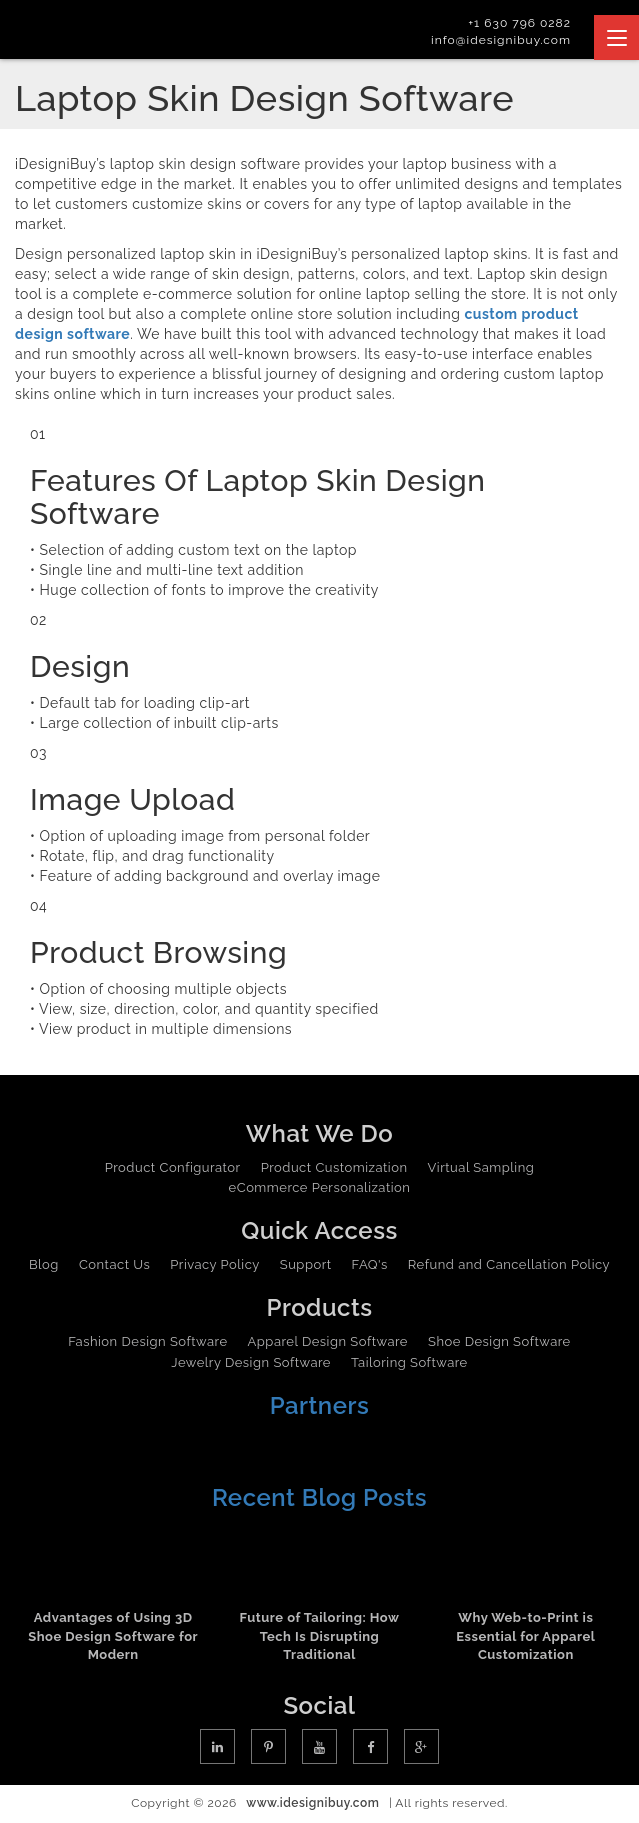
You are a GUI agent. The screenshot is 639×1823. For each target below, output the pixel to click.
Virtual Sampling (481, 1167)
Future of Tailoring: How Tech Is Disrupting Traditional (320, 1636)
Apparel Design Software (328, 1341)
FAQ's (370, 1264)
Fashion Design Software (147, 1341)
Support (306, 1264)
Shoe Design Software (499, 1341)
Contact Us (114, 1264)
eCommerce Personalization (320, 1187)
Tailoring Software (409, 1362)
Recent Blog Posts (319, 1497)
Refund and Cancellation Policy (509, 1264)
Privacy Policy (215, 1264)
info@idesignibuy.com (501, 40)
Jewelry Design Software (251, 1362)
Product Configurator (173, 1167)
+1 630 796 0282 (519, 23)
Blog (44, 1264)
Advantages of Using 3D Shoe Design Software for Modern (113, 1636)
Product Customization (334, 1167)
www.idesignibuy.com (312, 1803)
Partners (320, 1405)
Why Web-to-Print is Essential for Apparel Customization (525, 1636)
